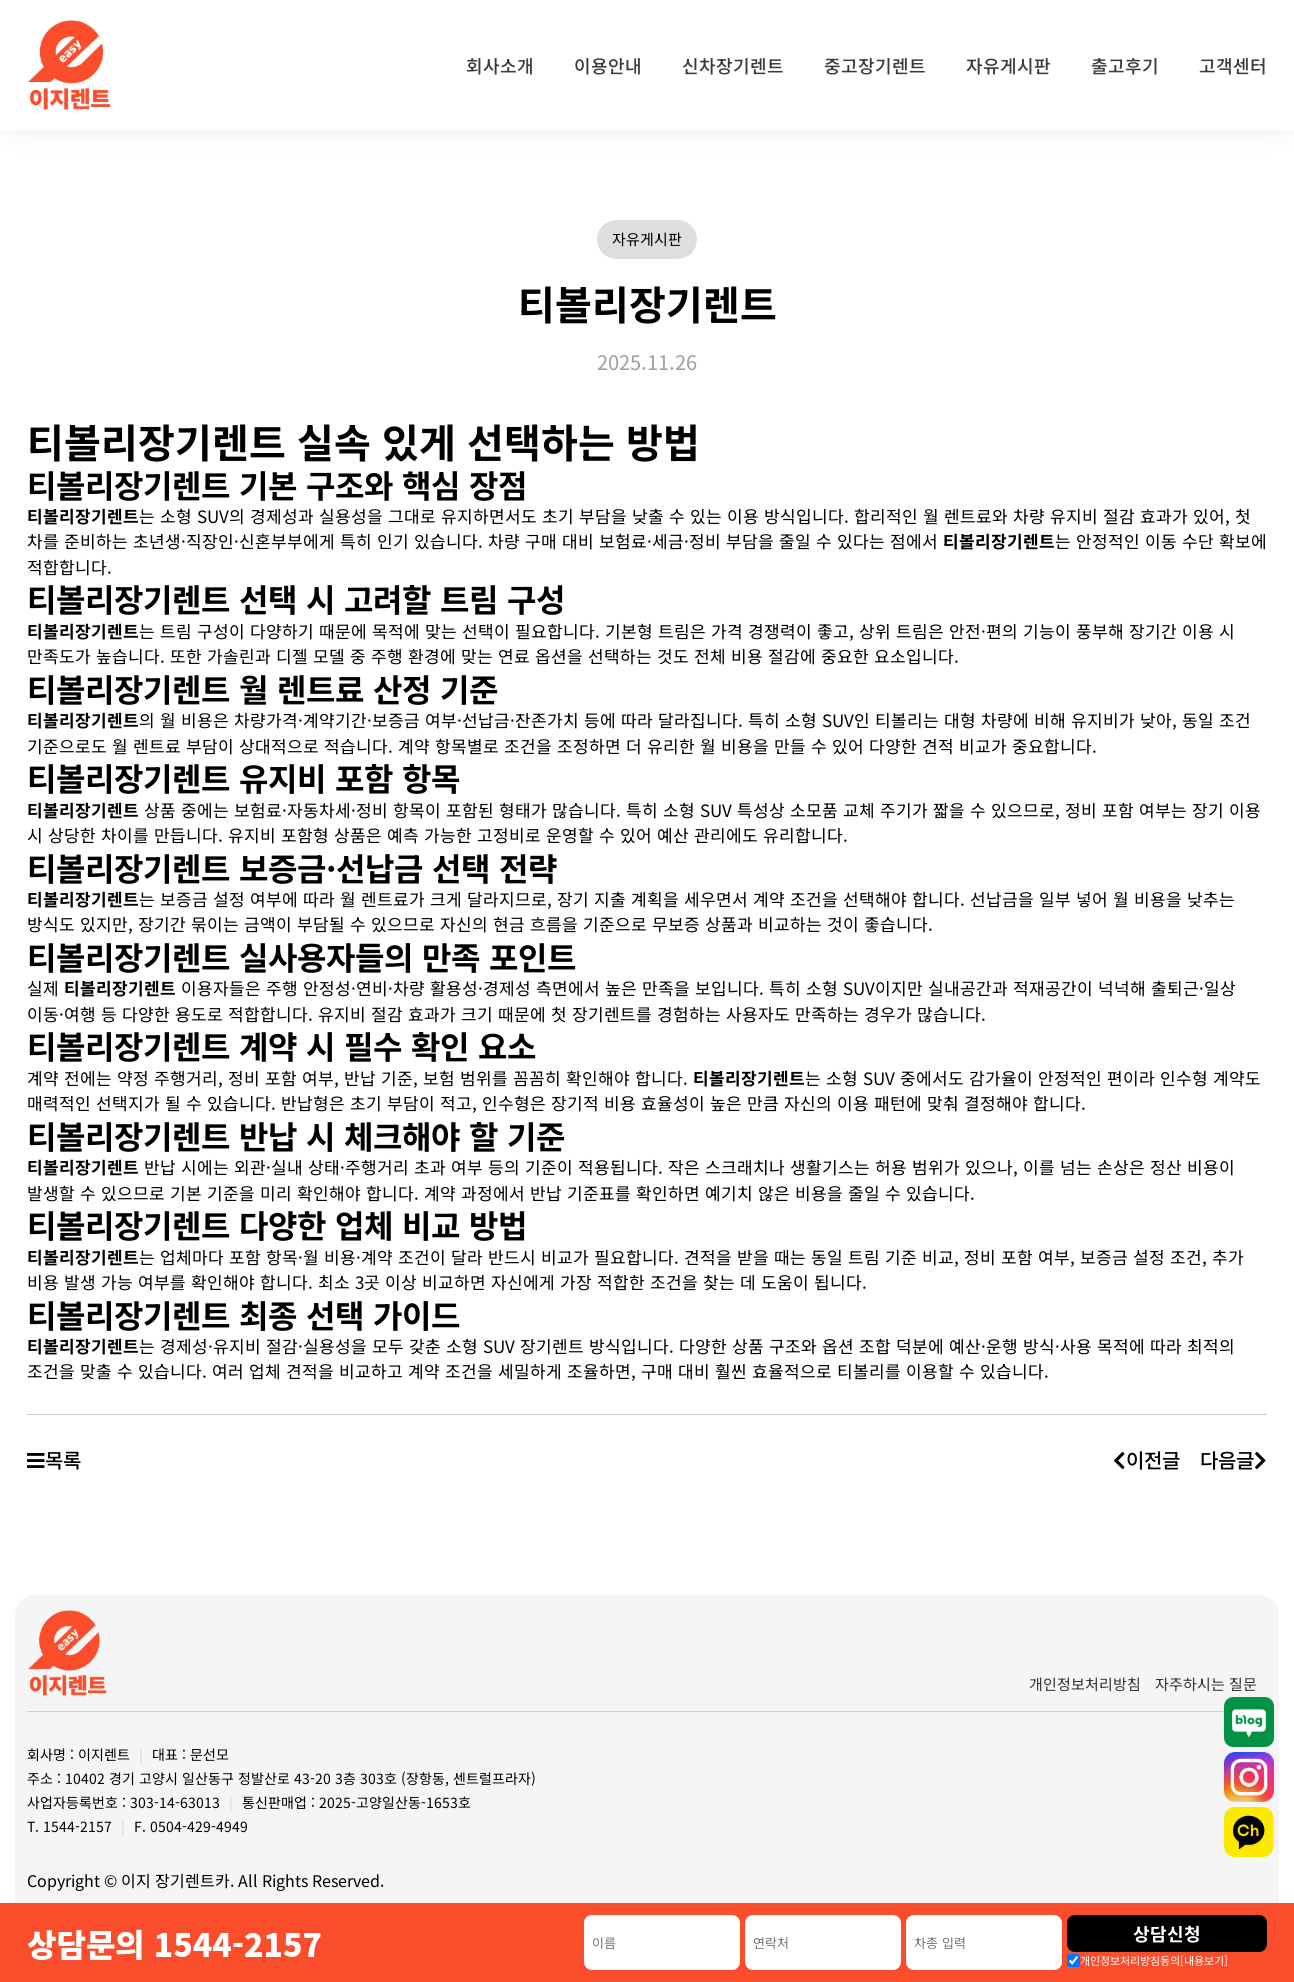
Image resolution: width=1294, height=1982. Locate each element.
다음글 (1233, 1459)
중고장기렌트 (875, 65)
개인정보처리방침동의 (1154, 1960)
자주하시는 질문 (1206, 1683)
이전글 (1146, 1459)
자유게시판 (1008, 65)
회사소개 (500, 65)
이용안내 (608, 65)
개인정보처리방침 (1085, 1683)
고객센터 (1233, 65)
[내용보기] (1204, 1960)
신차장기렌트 (733, 65)
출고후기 (1125, 65)
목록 (54, 1459)
